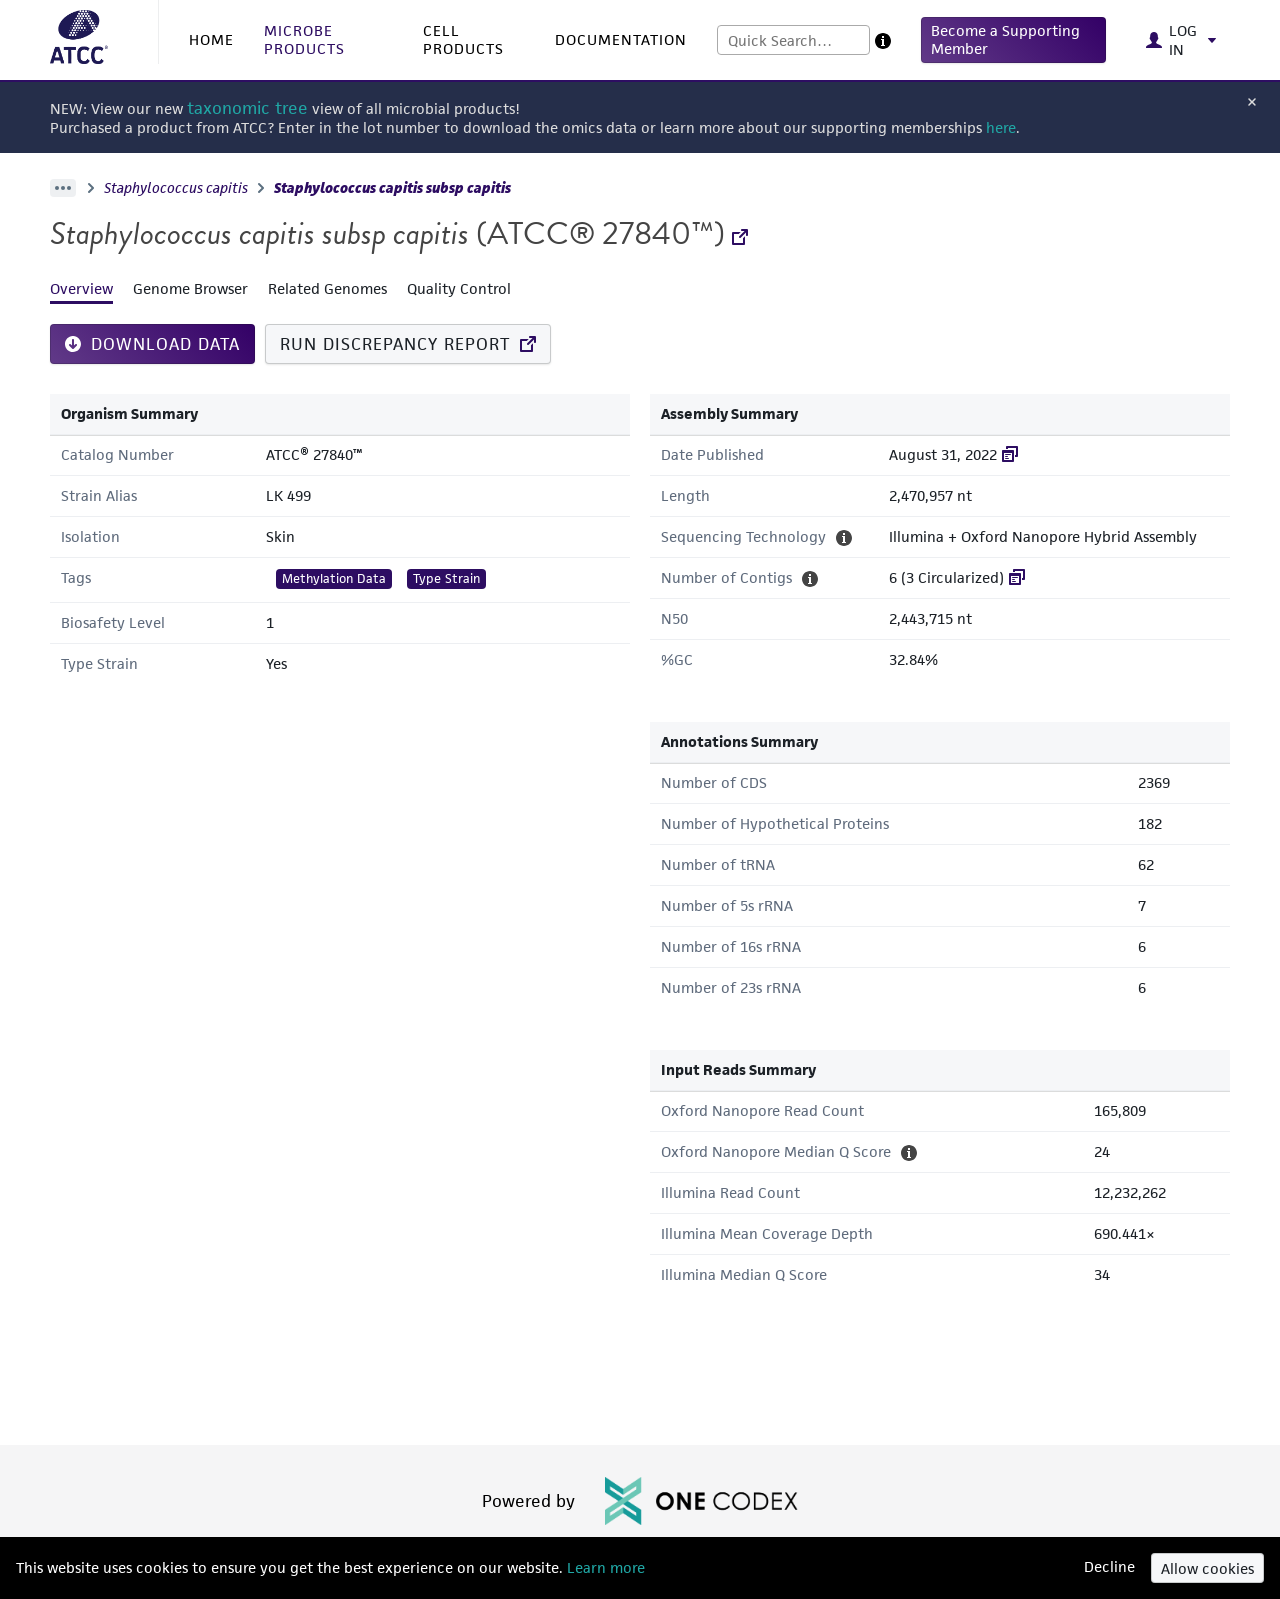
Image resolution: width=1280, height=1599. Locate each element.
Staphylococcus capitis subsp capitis (392, 188)
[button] (1013, 40)
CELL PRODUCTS (463, 39)
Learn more (604, 1567)
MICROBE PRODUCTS (304, 39)
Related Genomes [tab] (327, 288)
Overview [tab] (81, 288)
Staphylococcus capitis (176, 188)
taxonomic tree (247, 108)
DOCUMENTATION (621, 39)
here (1001, 127)
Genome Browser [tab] (190, 288)
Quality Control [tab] (459, 288)
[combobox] (793, 40)
